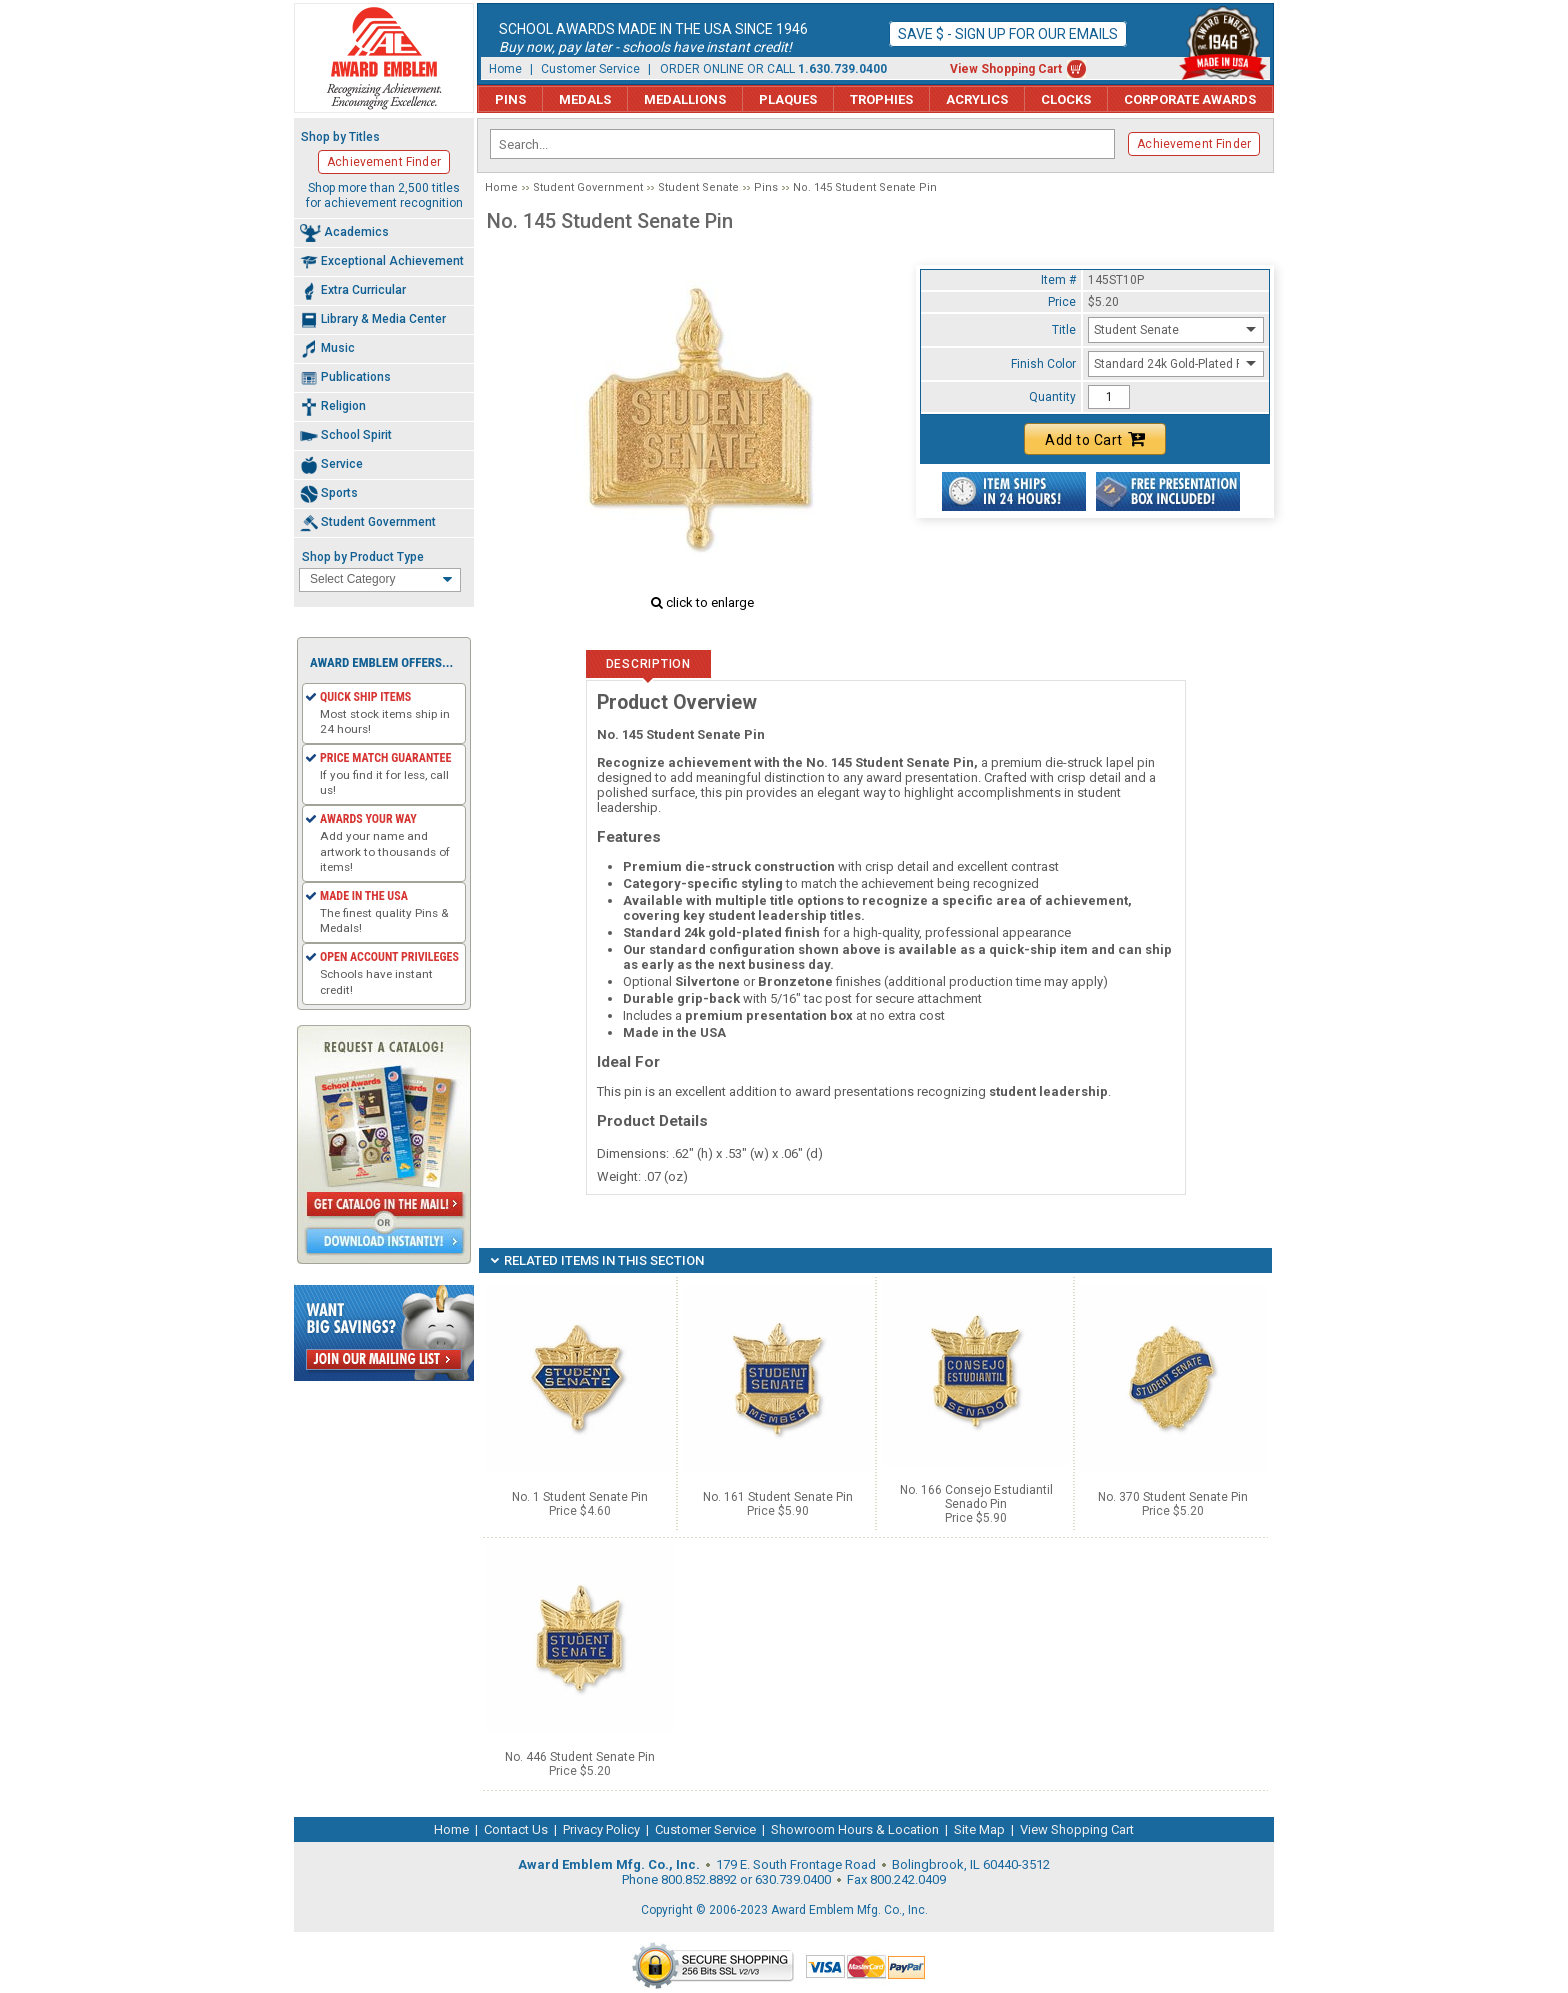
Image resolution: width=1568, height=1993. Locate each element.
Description (648, 664)
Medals (585, 99)
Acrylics (977, 99)
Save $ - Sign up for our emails (1008, 34)
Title (1064, 330)
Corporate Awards (1190, 99)
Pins (510, 99)
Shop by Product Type (363, 557)
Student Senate (698, 187)
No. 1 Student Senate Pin (580, 1497)
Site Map (979, 1829)
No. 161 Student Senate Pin (778, 1497)
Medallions (685, 99)
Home (505, 69)
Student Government (588, 187)
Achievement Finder (1194, 144)
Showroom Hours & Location (855, 1829)
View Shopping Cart (1006, 69)
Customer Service (590, 69)
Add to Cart (1095, 439)
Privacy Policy (601, 1829)
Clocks (1066, 99)
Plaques (788, 99)
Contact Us (516, 1829)
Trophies (881, 99)
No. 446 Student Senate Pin (580, 1757)
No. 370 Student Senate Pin (1173, 1497)
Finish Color (1043, 364)
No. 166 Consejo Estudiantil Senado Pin (976, 1497)
